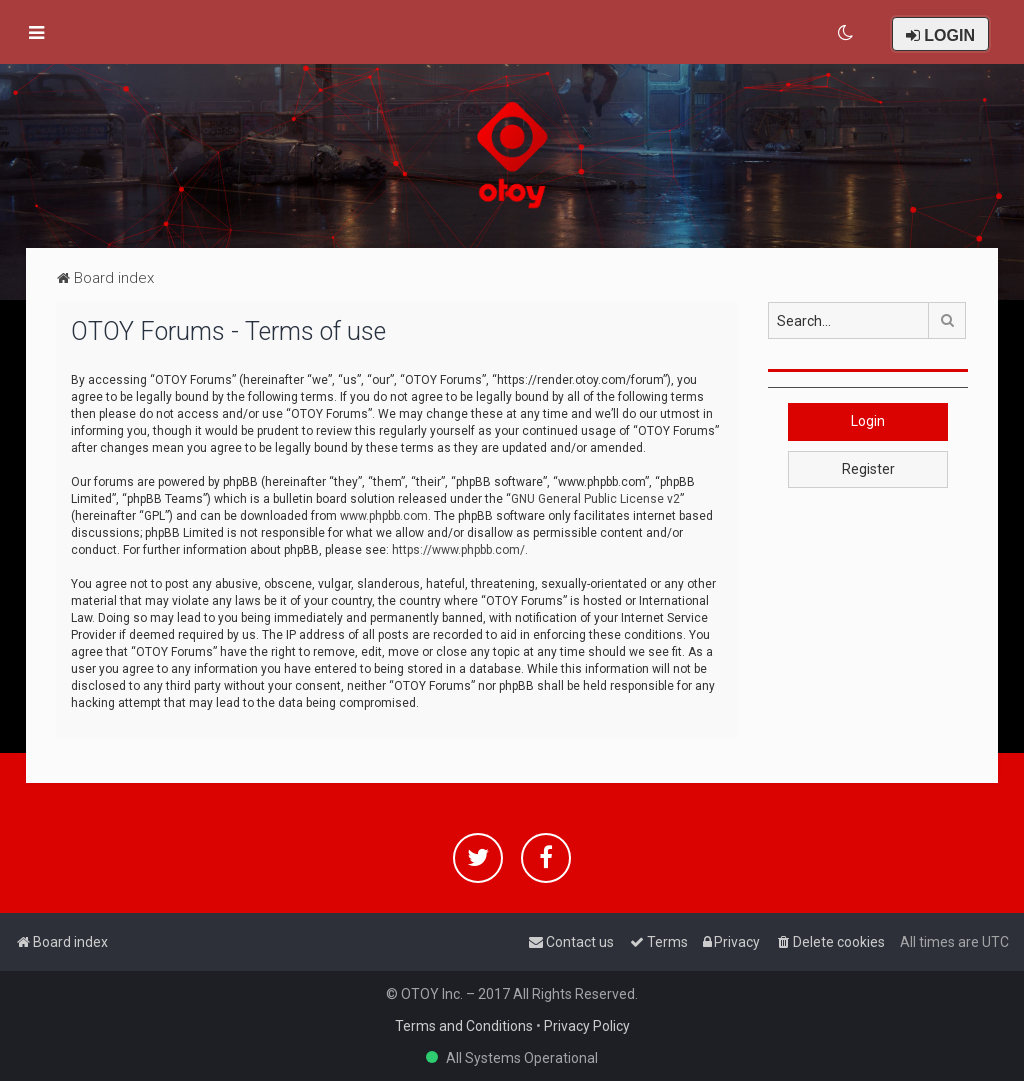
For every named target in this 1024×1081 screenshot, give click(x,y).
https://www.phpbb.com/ (458, 550)
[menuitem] (846, 33)
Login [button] (868, 421)
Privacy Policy (587, 1026)
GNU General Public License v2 (595, 499)
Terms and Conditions (464, 1026)
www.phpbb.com (384, 516)
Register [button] (868, 469)
